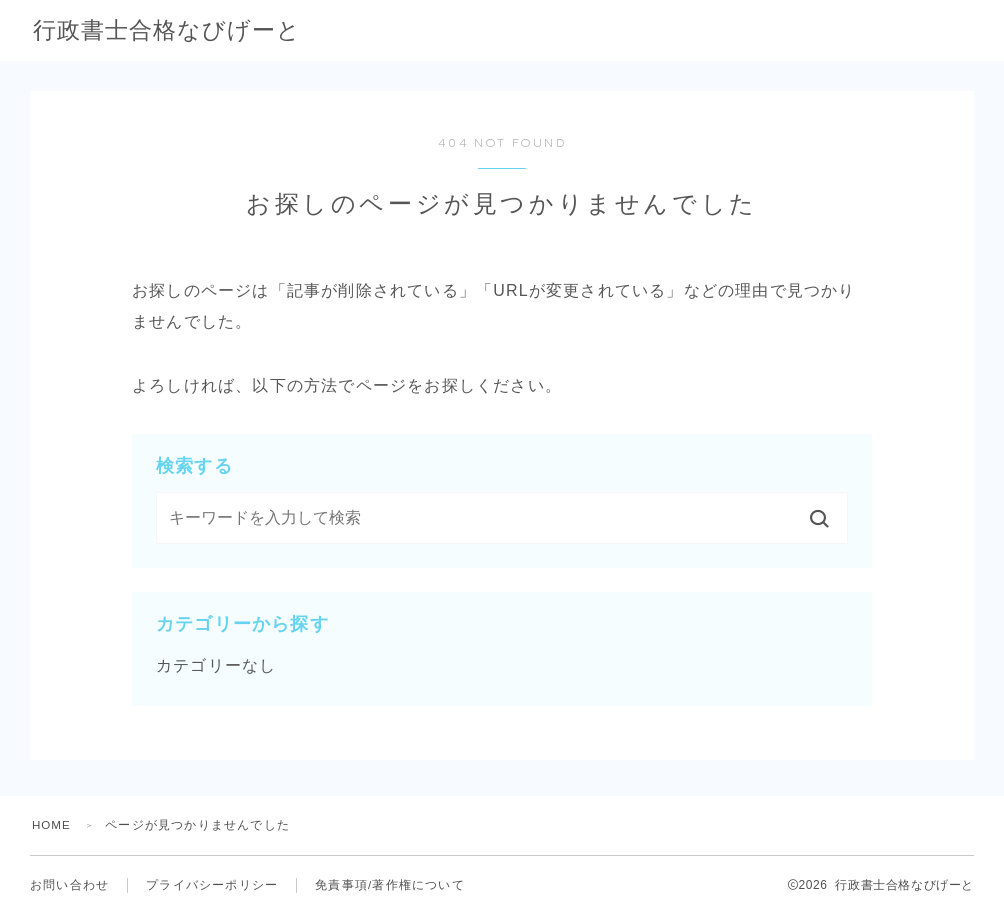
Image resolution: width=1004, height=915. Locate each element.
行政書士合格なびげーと (205, 31)
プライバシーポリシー (212, 885)
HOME (52, 825)
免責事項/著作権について (390, 885)
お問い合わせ (69, 885)
